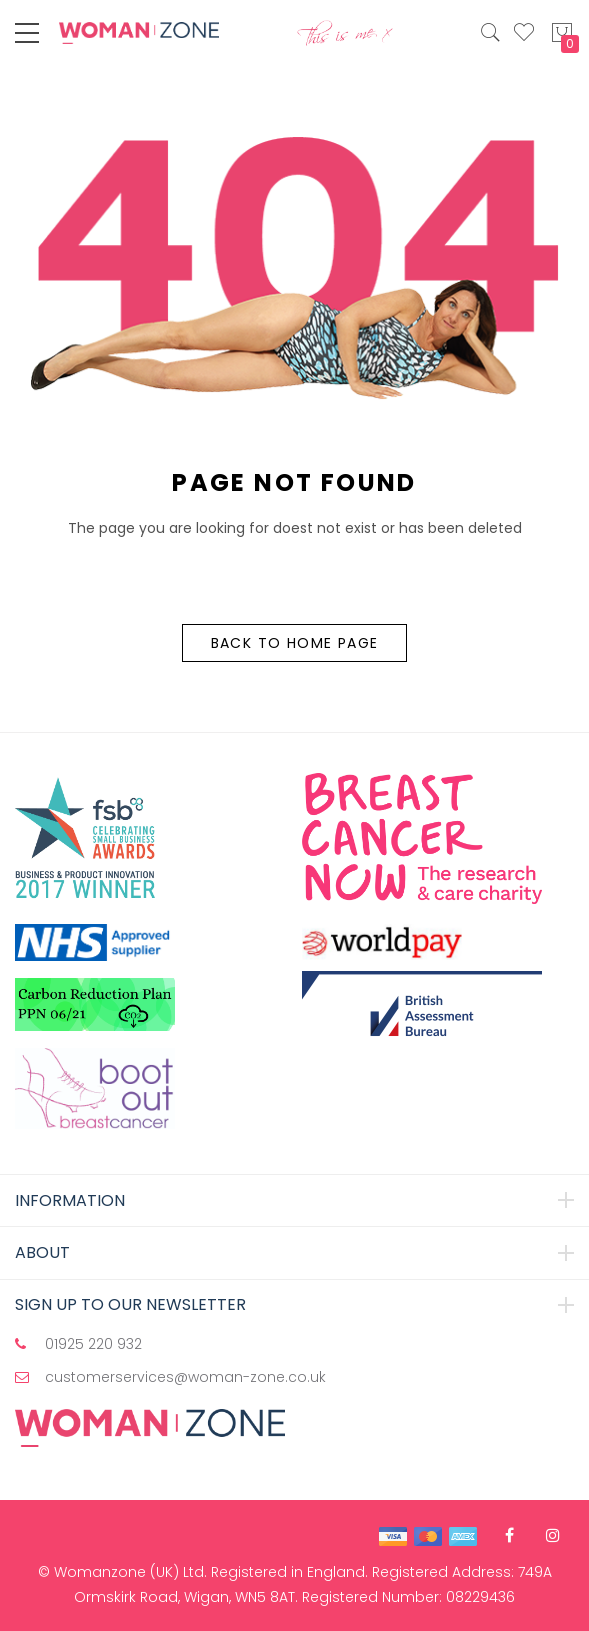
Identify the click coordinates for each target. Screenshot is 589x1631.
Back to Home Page (295, 643)
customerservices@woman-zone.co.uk (185, 1377)
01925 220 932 (93, 1344)
